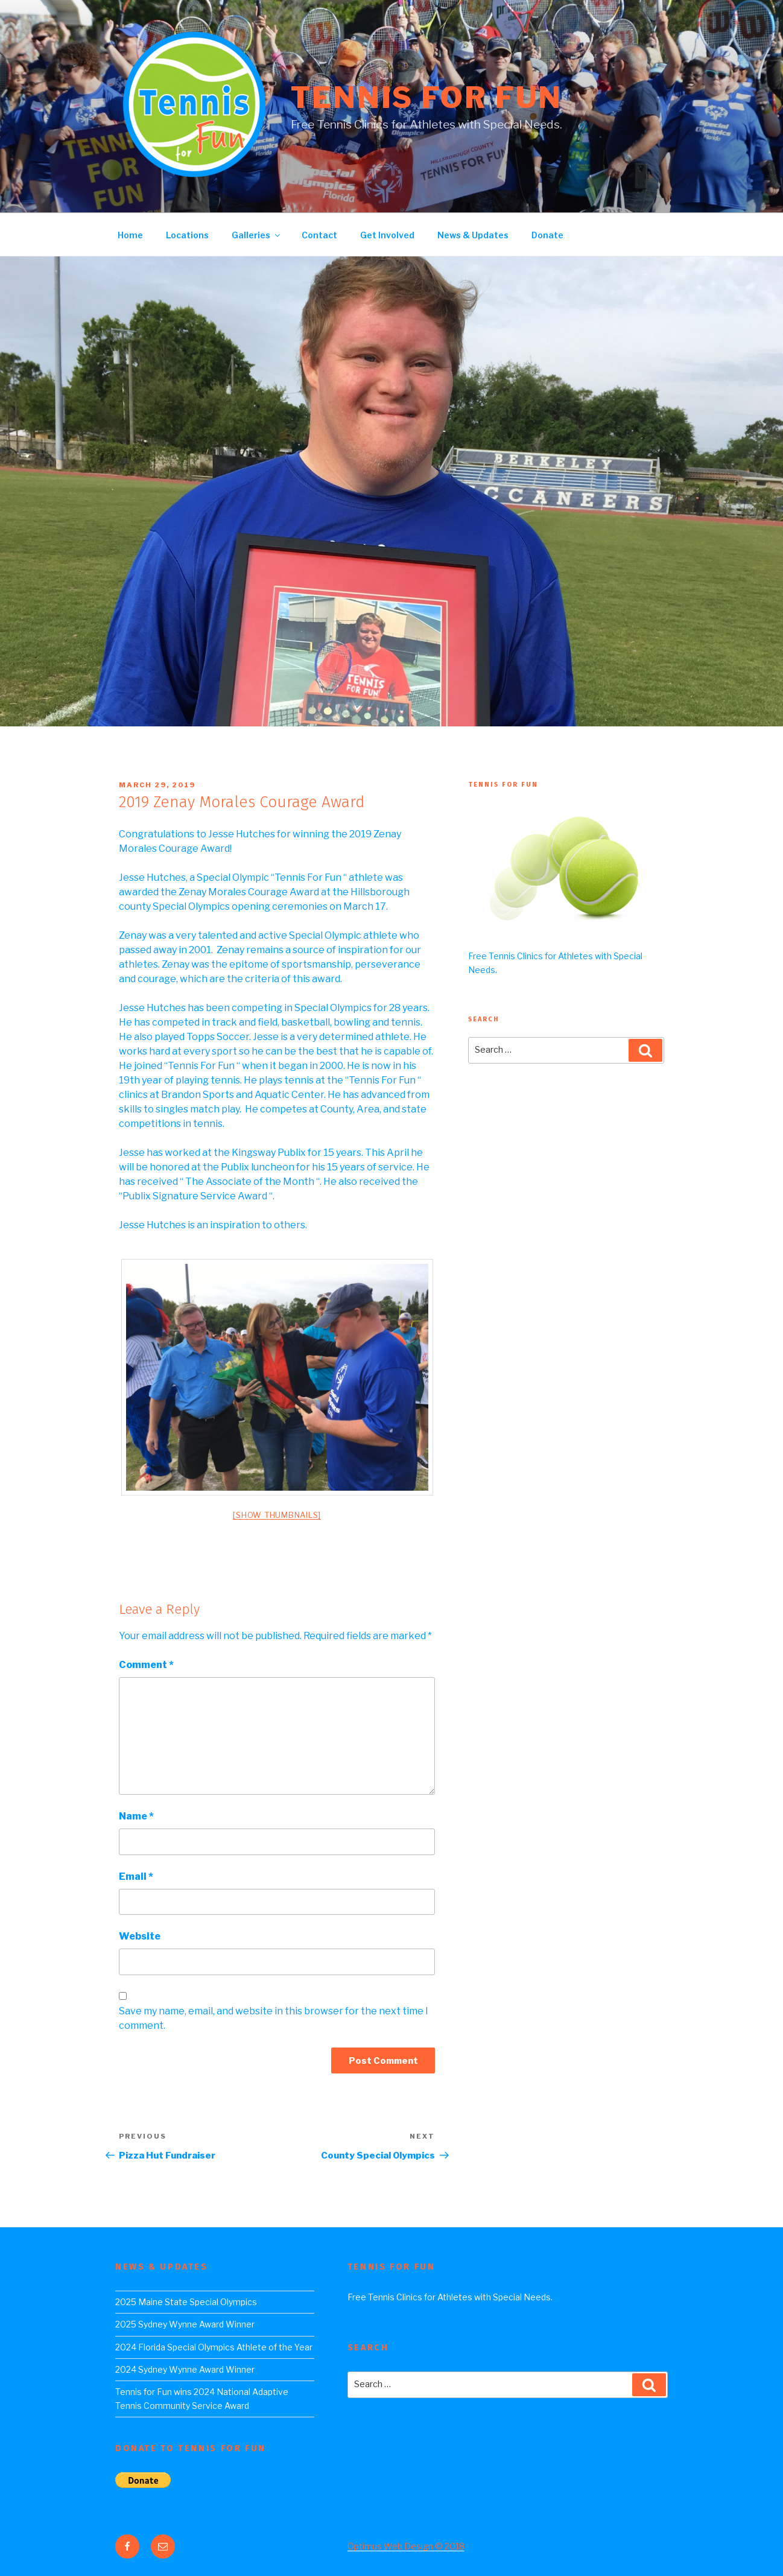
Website (139, 1936)
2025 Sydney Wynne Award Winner (185, 2324)
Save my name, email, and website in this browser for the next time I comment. (273, 2018)
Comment (146, 1664)
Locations (187, 235)
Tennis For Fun (426, 97)
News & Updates (473, 235)
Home (130, 235)
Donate (547, 235)
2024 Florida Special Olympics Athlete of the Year (213, 2347)
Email (136, 1876)
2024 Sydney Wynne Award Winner (185, 2369)
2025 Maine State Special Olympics (186, 2302)
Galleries (257, 235)
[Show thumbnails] (277, 1515)
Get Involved (387, 235)
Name (136, 1816)
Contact (319, 235)
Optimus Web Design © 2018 (405, 2546)
